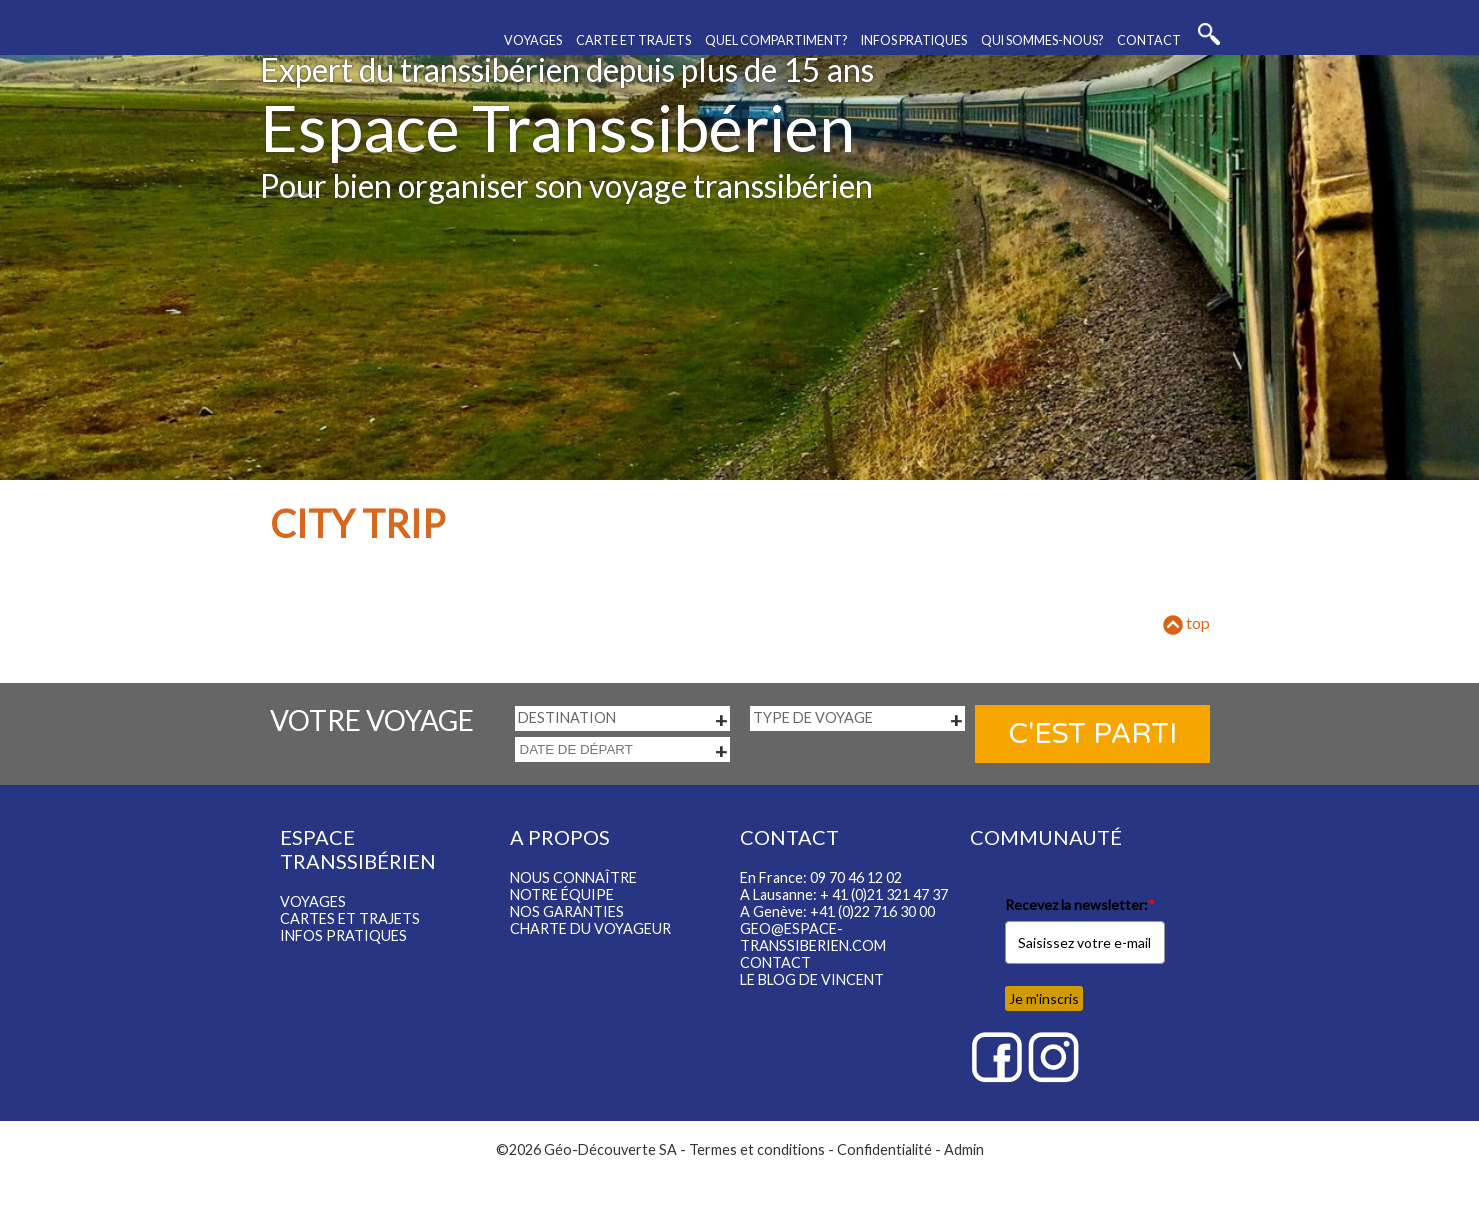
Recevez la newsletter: (1080, 904)
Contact (1149, 40)
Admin (964, 1149)
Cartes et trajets (350, 918)
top (1186, 622)
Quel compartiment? (776, 40)
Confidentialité (884, 1149)
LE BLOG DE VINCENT (812, 979)
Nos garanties (567, 911)
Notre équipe (562, 894)
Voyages (533, 40)
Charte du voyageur (590, 928)
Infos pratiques (914, 40)
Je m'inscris (1044, 998)
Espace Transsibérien (557, 127)
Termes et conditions (757, 1149)
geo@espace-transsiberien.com (813, 937)
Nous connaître (573, 877)
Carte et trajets (633, 40)
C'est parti (1092, 734)
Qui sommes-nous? (1042, 40)
